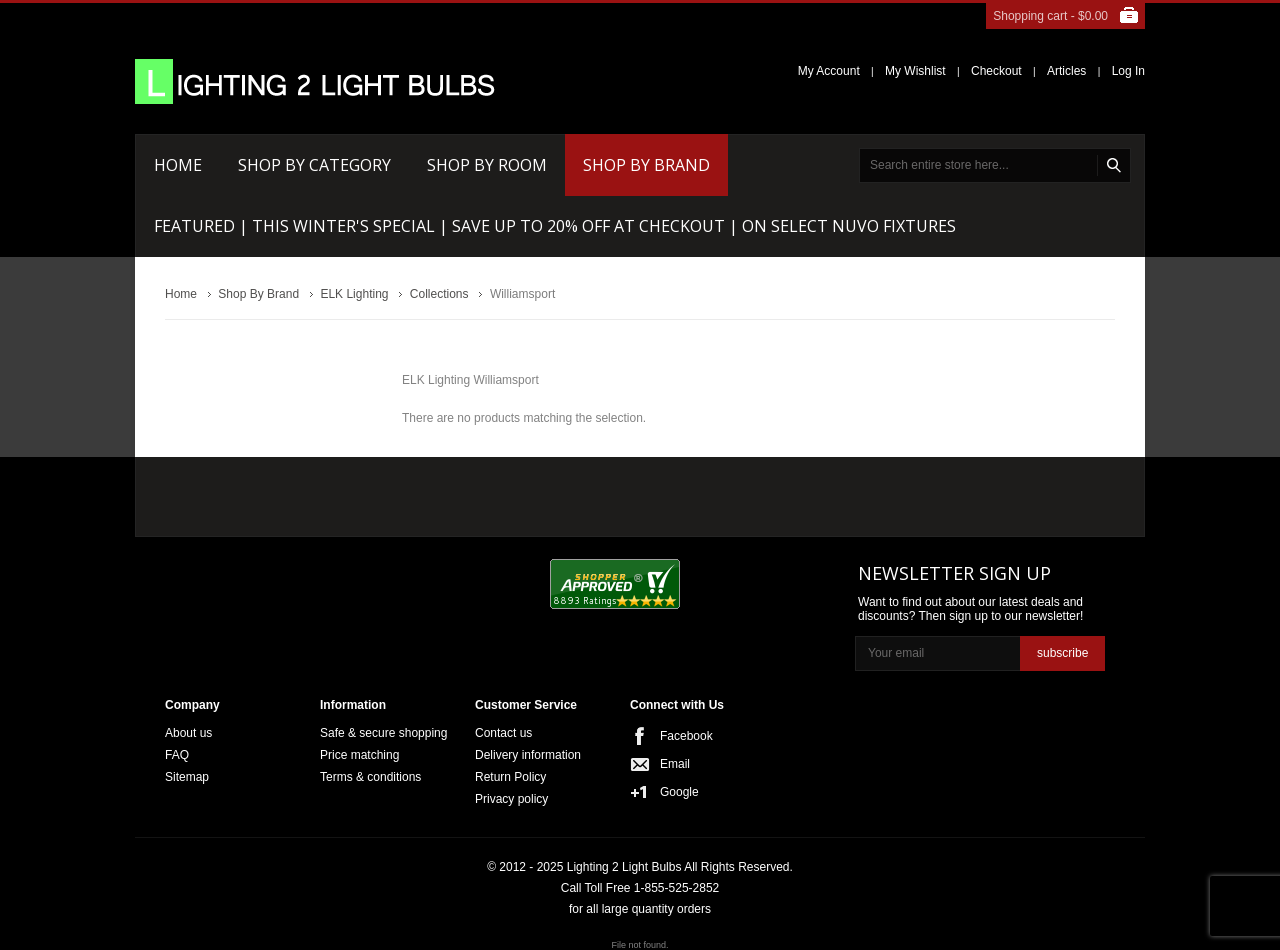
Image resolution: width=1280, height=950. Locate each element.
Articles (1066, 71)
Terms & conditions (370, 777)
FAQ (177, 755)
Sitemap (187, 777)
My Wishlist (915, 71)
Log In (1128, 71)
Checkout (996, 71)
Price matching (359, 755)
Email (675, 764)
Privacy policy (511, 799)
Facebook (686, 736)
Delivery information (528, 755)
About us (188, 733)
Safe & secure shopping (383, 733)
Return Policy (510, 777)
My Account (829, 71)
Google (679, 792)
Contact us (503, 733)
